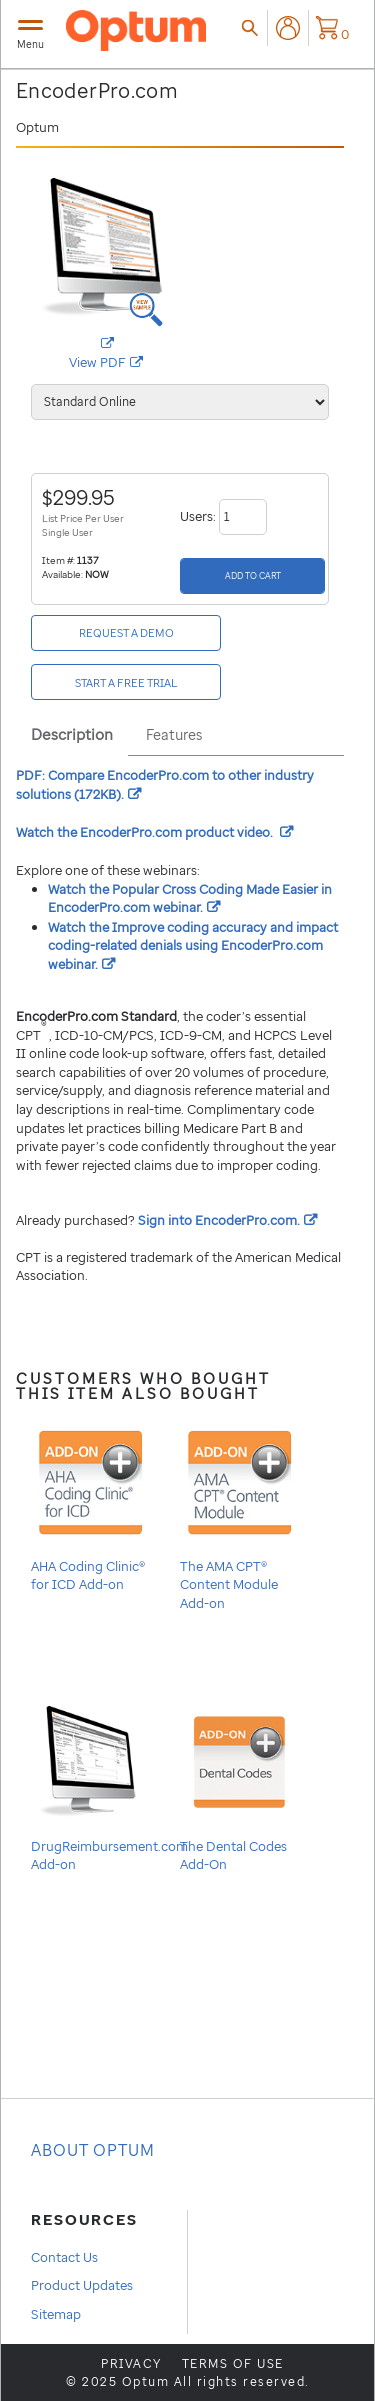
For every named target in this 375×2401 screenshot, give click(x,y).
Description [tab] (72, 734)
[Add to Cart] (252, 576)
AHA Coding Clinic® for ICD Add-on (90, 1505)
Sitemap (56, 2314)
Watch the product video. (154, 832)
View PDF (125, 363)
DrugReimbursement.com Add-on (109, 1785)
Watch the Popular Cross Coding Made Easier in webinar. (190, 898)
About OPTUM (93, 2150)
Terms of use (233, 2364)
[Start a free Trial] (126, 682)
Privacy (131, 2364)
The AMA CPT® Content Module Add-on (239, 1515)
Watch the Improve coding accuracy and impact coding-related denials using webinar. (193, 945)
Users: (223, 516)
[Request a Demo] (126, 633)
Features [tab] (174, 734)
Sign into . (227, 1220)
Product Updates (82, 2285)
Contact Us (64, 2257)
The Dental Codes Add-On (239, 1785)
